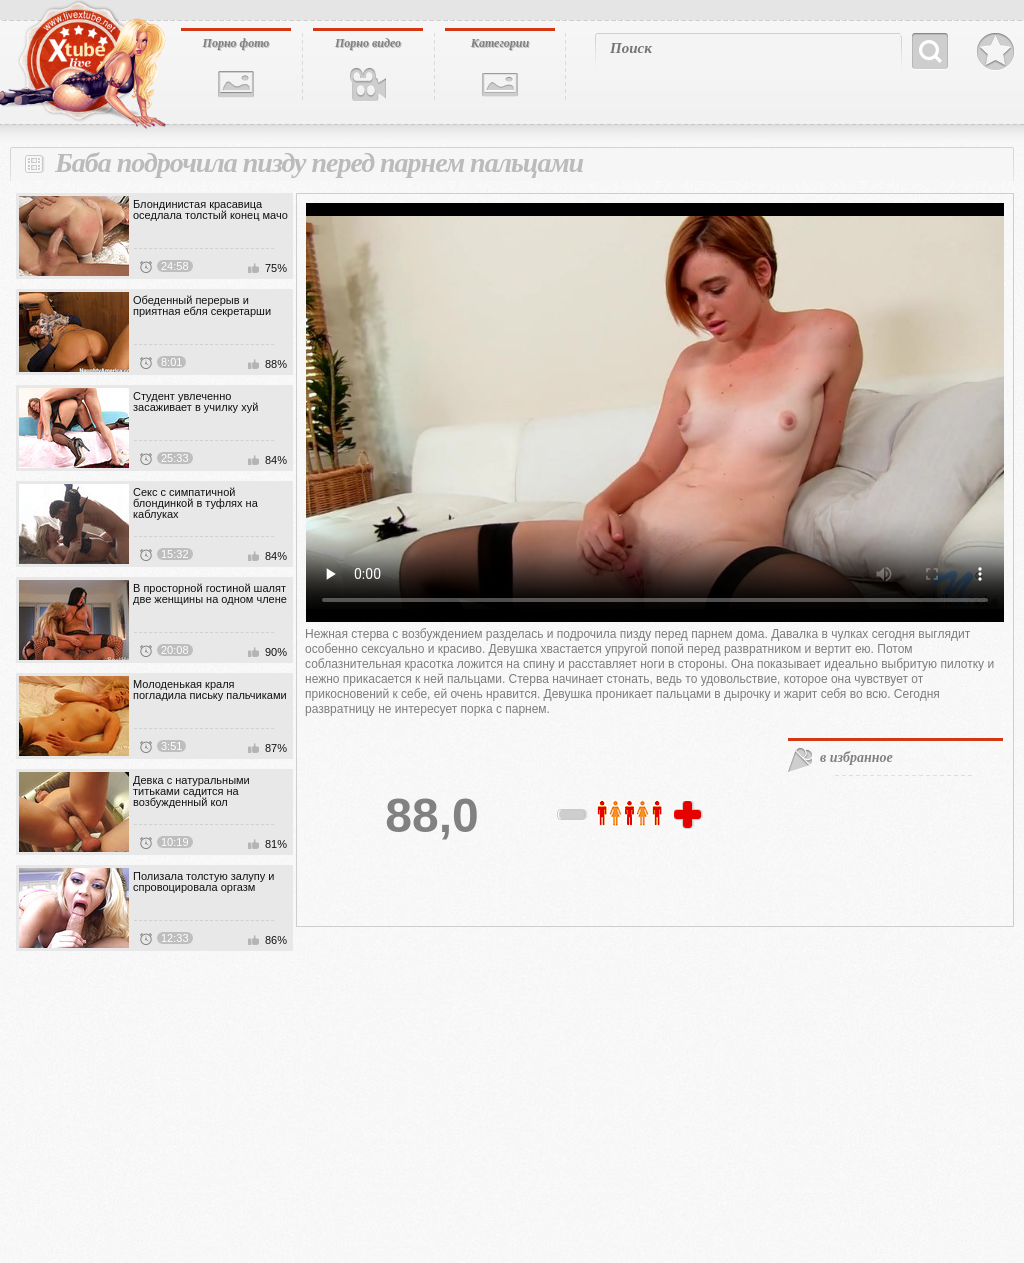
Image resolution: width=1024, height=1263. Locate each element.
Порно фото (236, 43)
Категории (500, 43)
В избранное (995, 52)
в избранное (856, 757)
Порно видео (368, 43)
